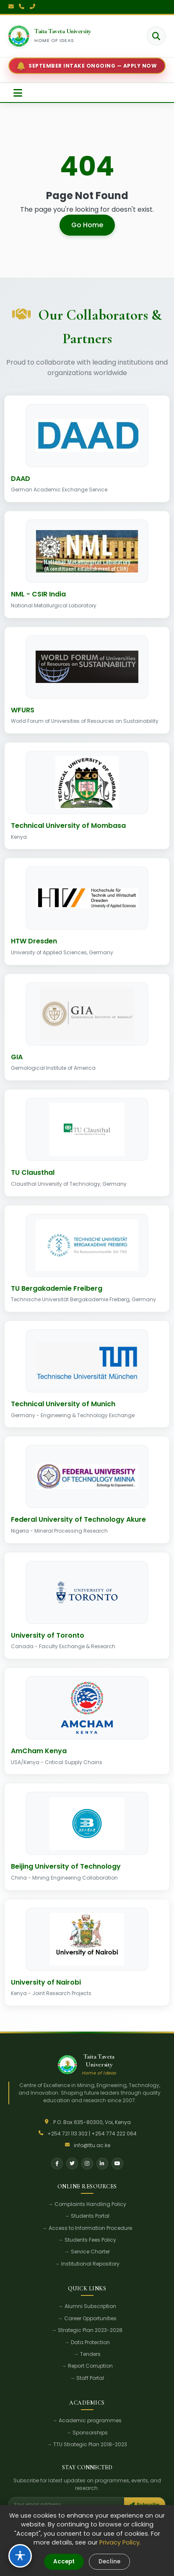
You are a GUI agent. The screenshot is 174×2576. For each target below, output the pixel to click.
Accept (64, 2561)
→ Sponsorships (87, 2432)
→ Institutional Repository (87, 2263)
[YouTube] (117, 2163)
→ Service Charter (87, 2251)
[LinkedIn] (102, 2163)
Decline (109, 2561)
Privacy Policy (119, 2542)
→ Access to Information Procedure (87, 2228)
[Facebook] (57, 2163)
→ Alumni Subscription (87, 2306)
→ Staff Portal (87, 2378)
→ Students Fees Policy (87, 2239)
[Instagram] (87, 2163)
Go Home (87, 225)
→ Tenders (87, 2354)
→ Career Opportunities (87, 2318)
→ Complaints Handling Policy (87, 2204)
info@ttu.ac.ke (92, 2145)
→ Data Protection (87, 2342)
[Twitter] (72, 2163)
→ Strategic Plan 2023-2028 (87, 2330)
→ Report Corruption (87, 2365)
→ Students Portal (87, 2215)
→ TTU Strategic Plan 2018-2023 (87, 2444)
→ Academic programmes (87, 2420)
